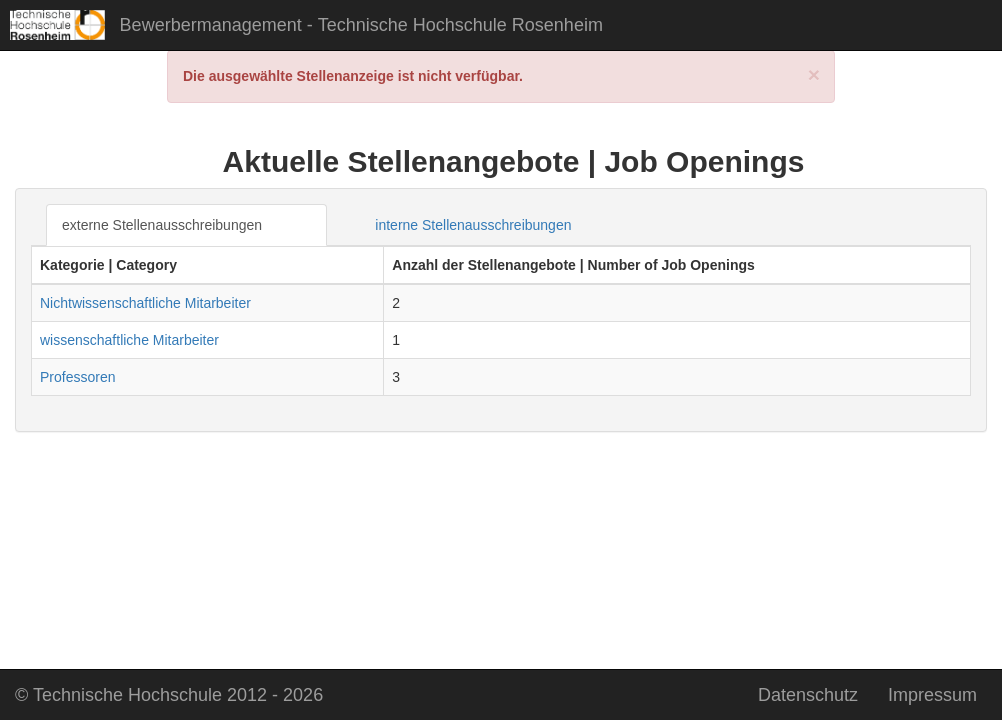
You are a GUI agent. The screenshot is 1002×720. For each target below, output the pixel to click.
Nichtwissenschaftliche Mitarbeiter (145, 303)
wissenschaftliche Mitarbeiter (129, 340)
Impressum (932, 695)
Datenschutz (808, 695)
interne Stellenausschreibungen (473, 225)
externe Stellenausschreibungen (162, 225)
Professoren (77, 377)
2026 (169, 695)
